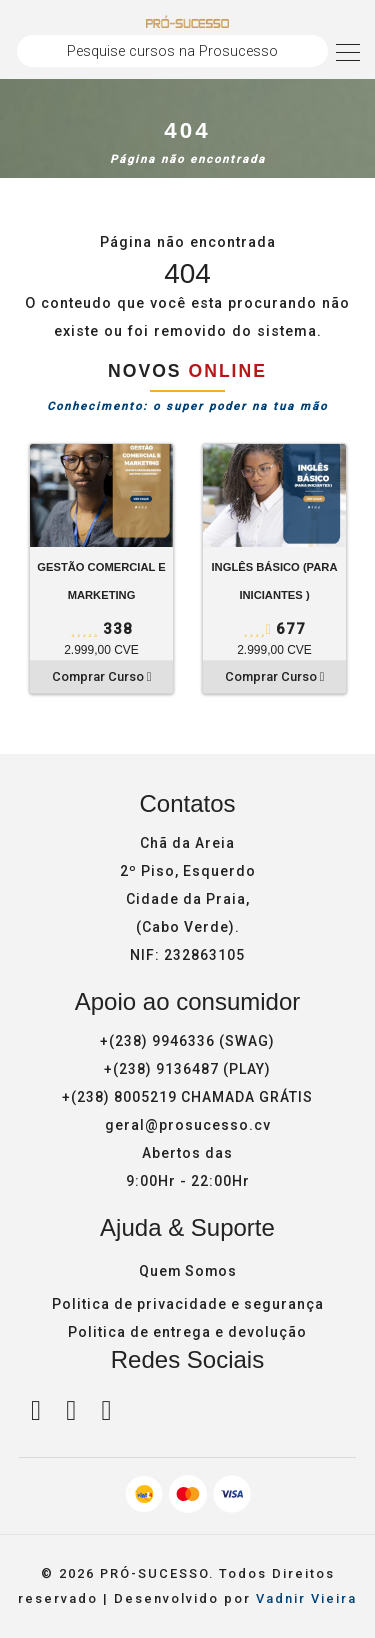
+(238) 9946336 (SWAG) (187, 1041)
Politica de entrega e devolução (187, 1333)
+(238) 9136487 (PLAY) (187, 1069)
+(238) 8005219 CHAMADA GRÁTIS (187, 1097)
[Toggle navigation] (348, 51)
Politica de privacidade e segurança (188, 1305)
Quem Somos (188, 1272)
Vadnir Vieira (306, 1599)
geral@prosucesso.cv (188, 1125)
